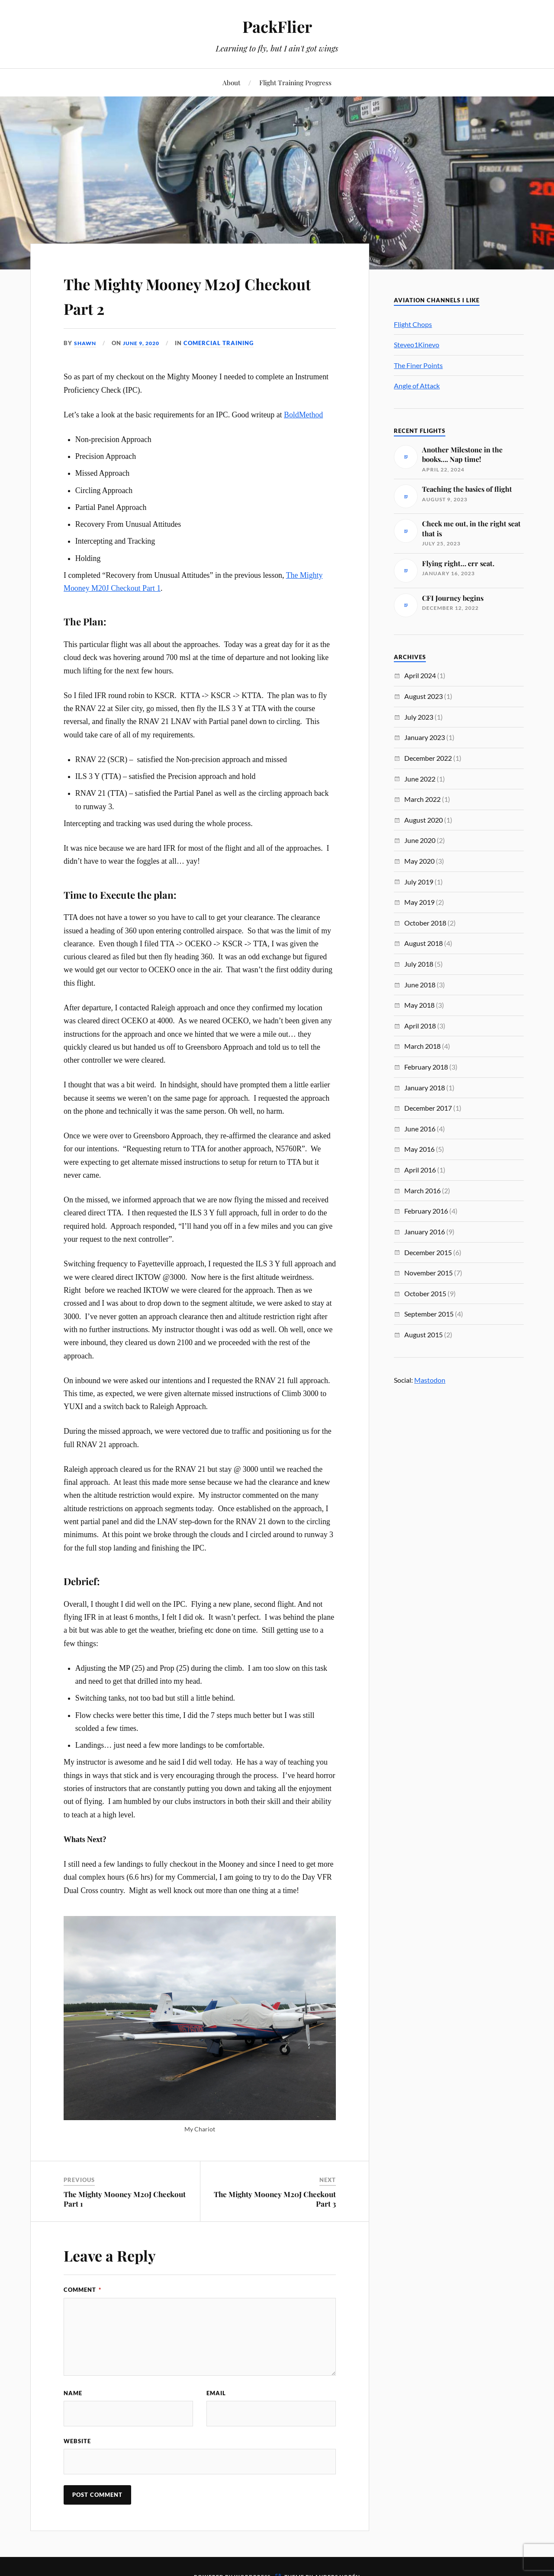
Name (73, 2393)
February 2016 (426, 1211)
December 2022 (428, 758)
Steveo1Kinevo (416, 344)
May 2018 (419, 1005)
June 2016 (419, 1129)
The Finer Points (418, 365)
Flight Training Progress (295, 82)
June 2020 (419, 840)
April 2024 (420, 675)
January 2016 (424, 1231)
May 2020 (419, 861)
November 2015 (428, 1273)
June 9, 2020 (145, 343)
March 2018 (422, 1046)
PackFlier (277, 26)
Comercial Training (224, 343)
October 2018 (425, 923)
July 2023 (418, 717)
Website (77, 2441)
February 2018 (426, 1067)
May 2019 (419, 902)
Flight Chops (413, 324)
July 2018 (418, 964)
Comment (82, 2289)
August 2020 (423, 820)
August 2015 (423, 1334)
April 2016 (420, 1170)
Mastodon (429, 1380)
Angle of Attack (417, 385)
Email (216, 2393)
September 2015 (429, 1314)
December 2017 (428, 1108)
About (231, 82)
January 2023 (424, 737)
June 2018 (419, 984)
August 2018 (423, 943)
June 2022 (419, 779)
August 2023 (423, 696)
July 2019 (418, 882)
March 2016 (422, 1190)
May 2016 (419, 1149)
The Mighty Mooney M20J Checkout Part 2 (177, 294)
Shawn (86, 343)
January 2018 (424, 1087)
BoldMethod (303, 414)
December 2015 (428, 1252)
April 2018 (420, 1026)
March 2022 (422, 799)
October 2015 (425, 1293)
